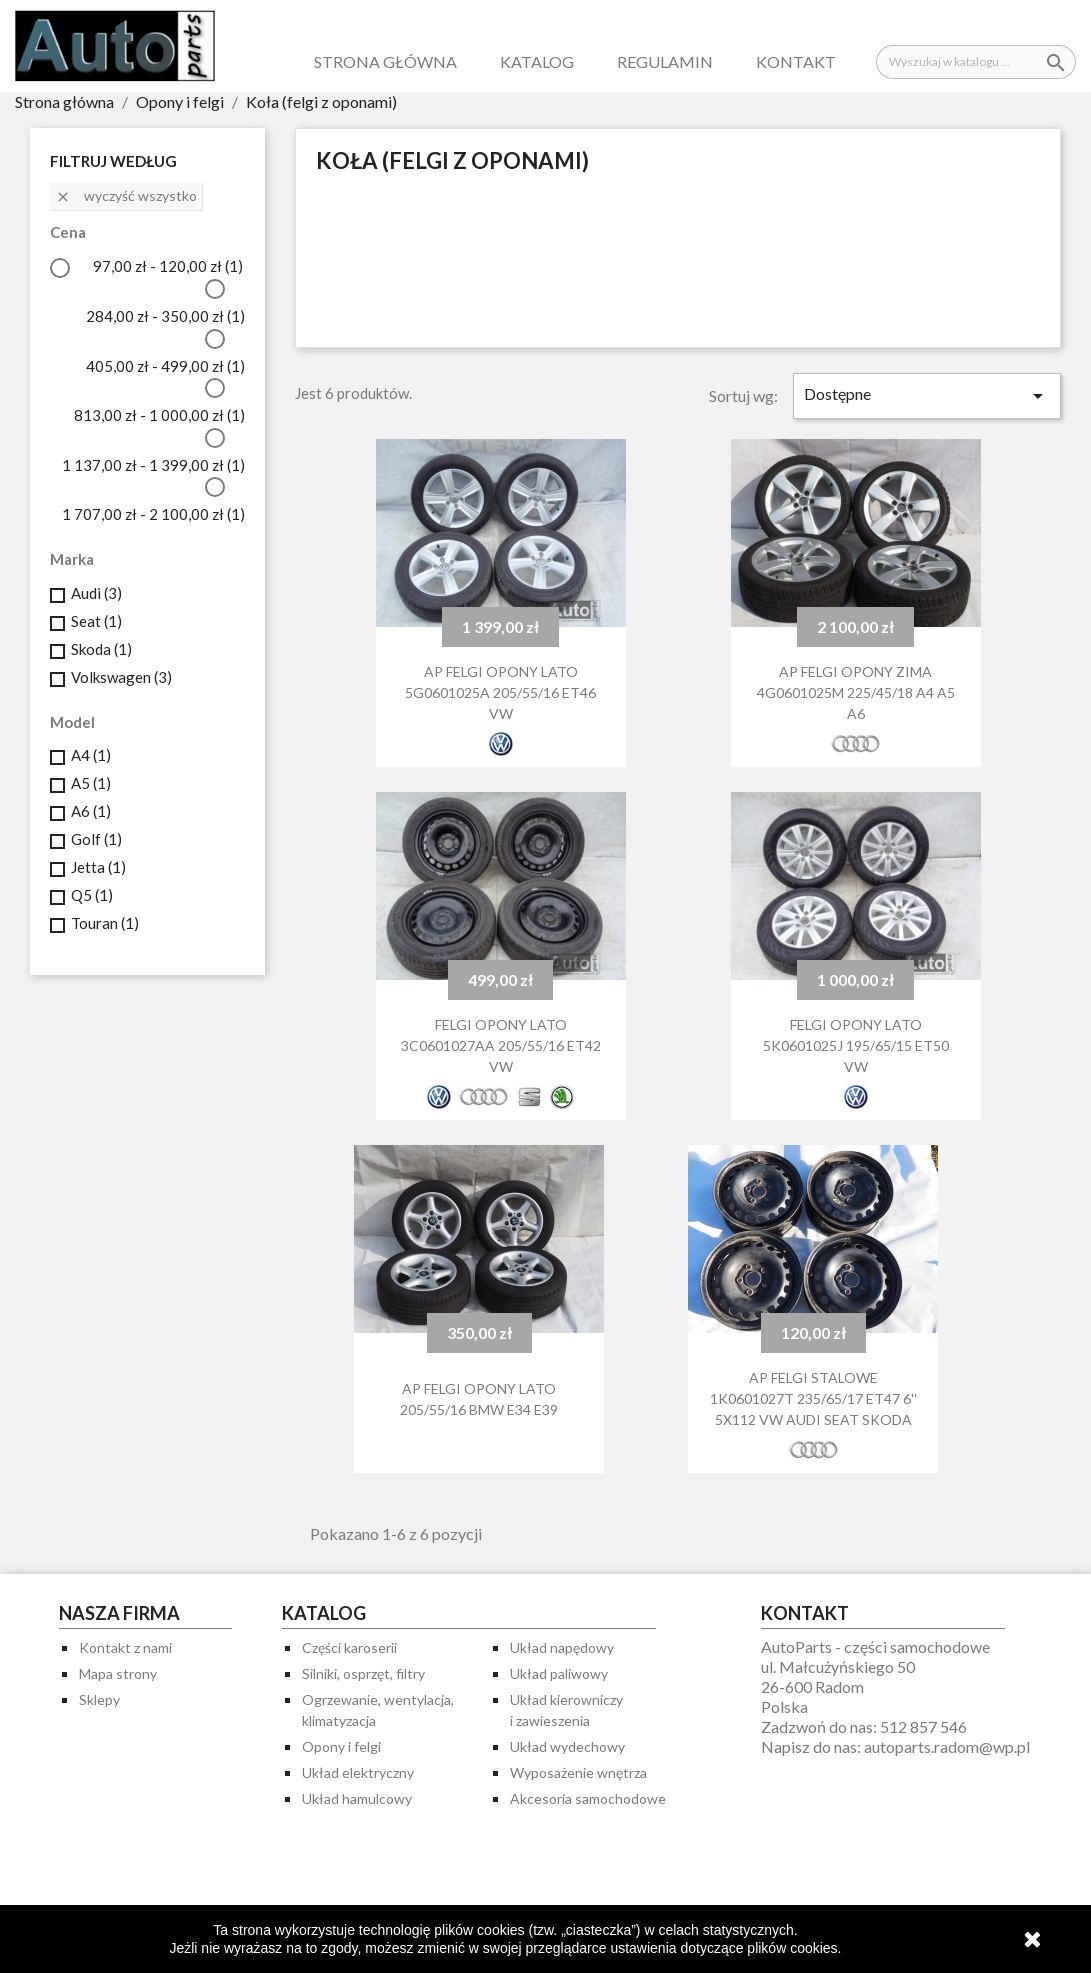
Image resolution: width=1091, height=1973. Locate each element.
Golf (96, 839)
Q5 (92, 895)
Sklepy (99, 1699)
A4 (91, 755)
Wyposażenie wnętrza (578, 1772)
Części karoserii (349, 1647)
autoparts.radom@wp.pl (947, 1746)
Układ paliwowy (559, 1673)
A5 (91, 783)
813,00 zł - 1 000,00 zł (159, 415)
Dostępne (927, 396)
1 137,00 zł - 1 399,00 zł (153, 465)
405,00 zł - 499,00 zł (165, 366)
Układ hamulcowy (357, 1798)
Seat (96, 621)
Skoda (101, 649)
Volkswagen (121, 677)
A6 (91, 811)
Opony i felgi (341, 1746)
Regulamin (665, 61)
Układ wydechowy (567, 1746)
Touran (105, 923)
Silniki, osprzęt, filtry (363, 1673)
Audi (96, 593)
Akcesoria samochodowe (588, 1798)
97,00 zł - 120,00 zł (168, 266)
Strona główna (385, 61)
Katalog (537, 61)
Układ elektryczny (358, 1772)
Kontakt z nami (125, 1647)
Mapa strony (118, 1673)
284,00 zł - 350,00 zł (165, 316)
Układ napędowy (562, 1647)
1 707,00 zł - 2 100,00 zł (153, 514)
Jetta (98, 867)
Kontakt (796, 61)
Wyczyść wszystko (126, 196)
